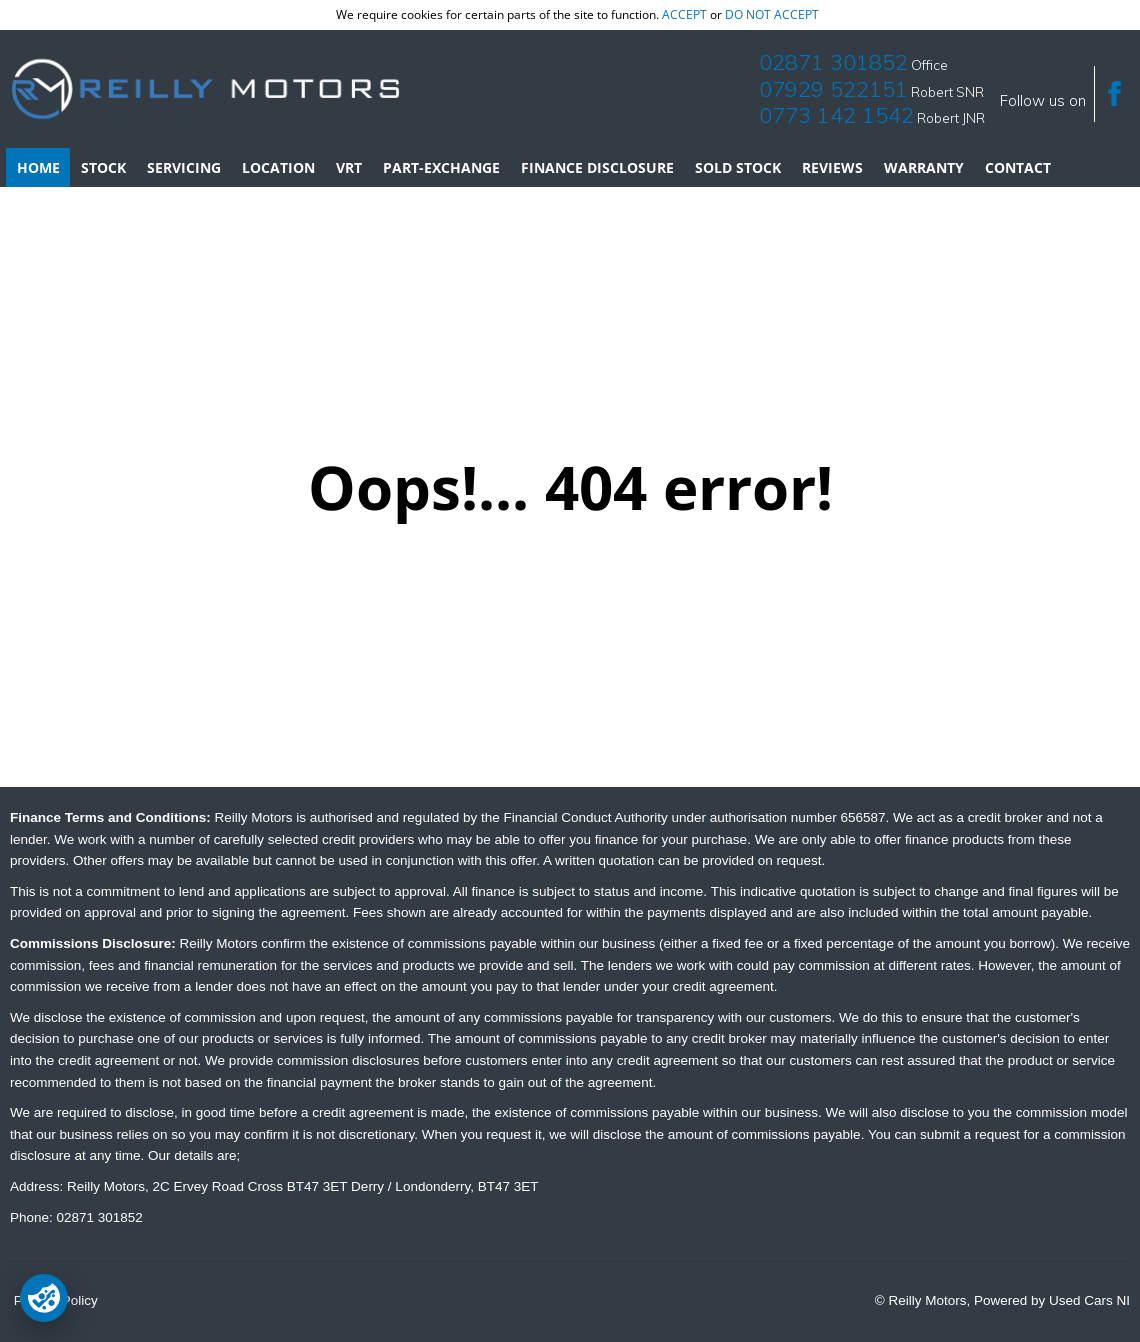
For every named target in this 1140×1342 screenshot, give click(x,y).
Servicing (184, 167)
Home (38, 167)
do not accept (772, 14)
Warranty (924, 167)
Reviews (832, 167)
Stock (103, 167)
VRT (349, 167)
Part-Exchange (441, 167)
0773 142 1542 (836, 115)
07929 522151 (833, 89)
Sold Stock (738, 167)
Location (278, 167)
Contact (1018, 167)
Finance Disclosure (597, 167)
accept (684, 14)
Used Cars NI (1089, 1300)
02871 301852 (833, 62)
